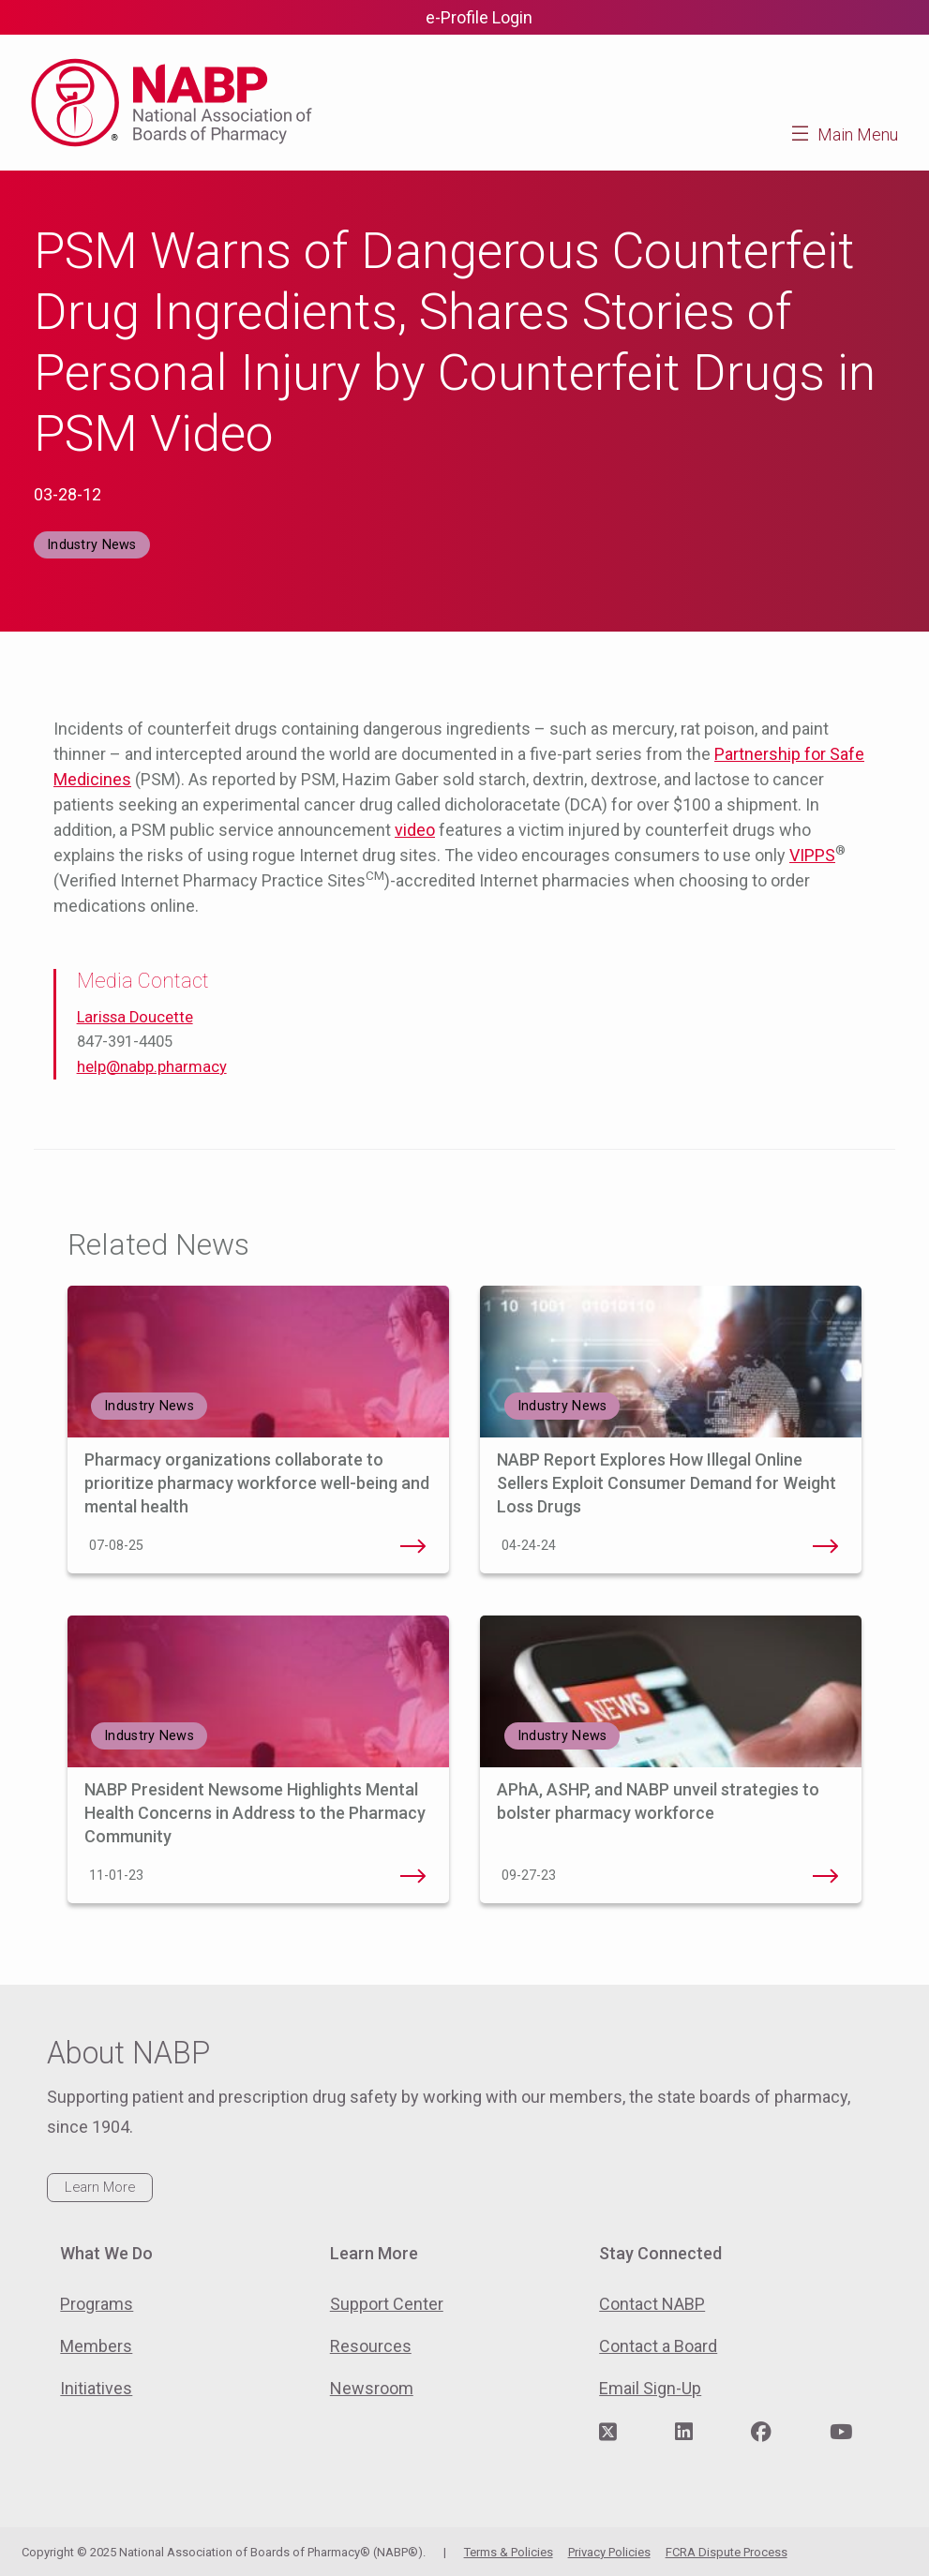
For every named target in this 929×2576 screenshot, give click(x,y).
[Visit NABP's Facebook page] (761, 2433)
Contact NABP (652, 2304)
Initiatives (96, 2388)
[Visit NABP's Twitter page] (608, 2433)
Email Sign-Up (650, 2388)
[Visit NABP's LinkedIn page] (684, 2433)
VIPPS (812, 855)
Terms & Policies (508, 2552)
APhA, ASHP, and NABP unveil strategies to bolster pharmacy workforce (826, 1876)
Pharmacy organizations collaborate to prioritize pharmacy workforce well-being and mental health (256, 1483)
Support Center (386, 2304)
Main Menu (857, 134)
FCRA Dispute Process (726, 2552)
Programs (96, 2304)
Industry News (92, 545)
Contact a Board (658, 2346)
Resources (371, 2346)
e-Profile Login (479, 17)
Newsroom (371, 2388)
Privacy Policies (609, 2552)
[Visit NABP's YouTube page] (841, 2433)
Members (96, 2346)
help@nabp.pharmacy (152, 1067)
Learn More (100, 2187)
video (415, 830)
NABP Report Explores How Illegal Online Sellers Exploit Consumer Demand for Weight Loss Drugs (666, 1483)
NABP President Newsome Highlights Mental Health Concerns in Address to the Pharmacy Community (255, 1812)
